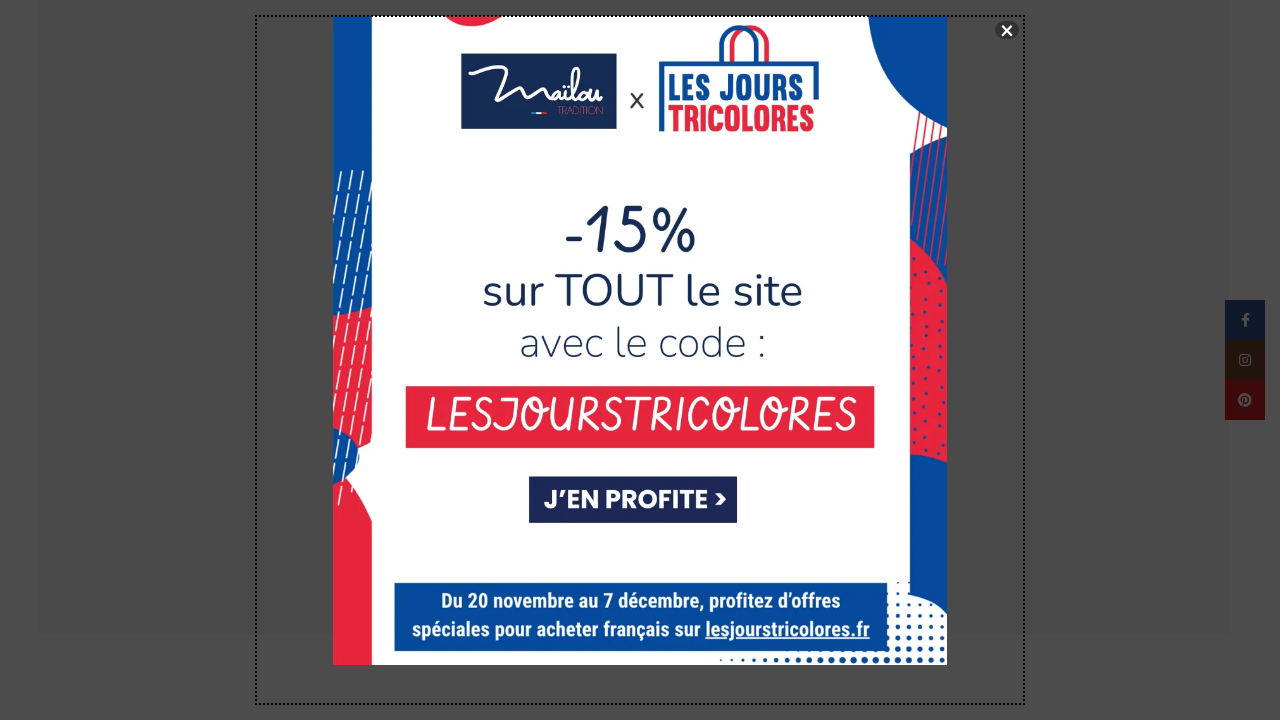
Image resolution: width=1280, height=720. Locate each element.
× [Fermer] (1007, 30)
